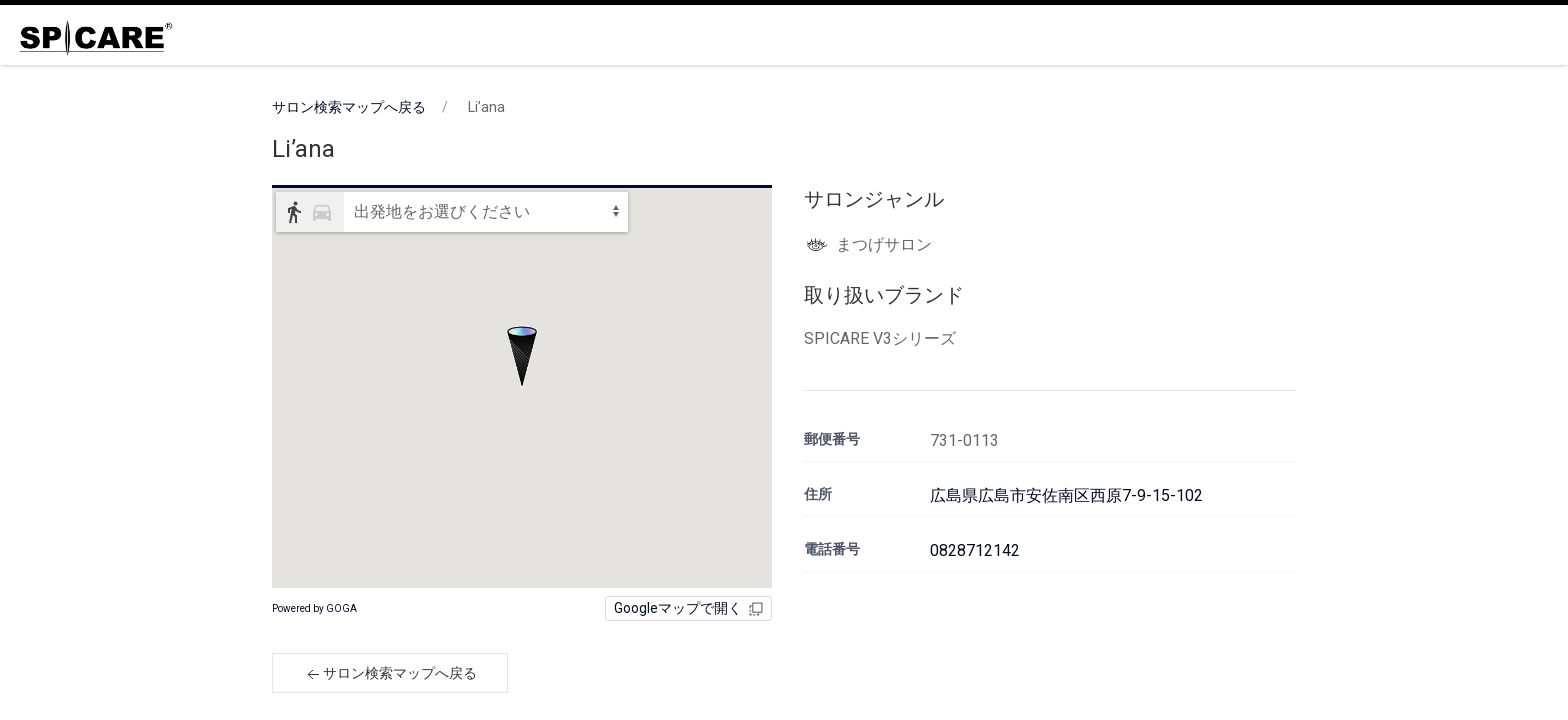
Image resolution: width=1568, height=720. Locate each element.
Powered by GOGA (314, 608)
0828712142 (975, 550)
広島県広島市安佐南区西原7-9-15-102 (1066, 495)
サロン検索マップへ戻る (349, 107)
